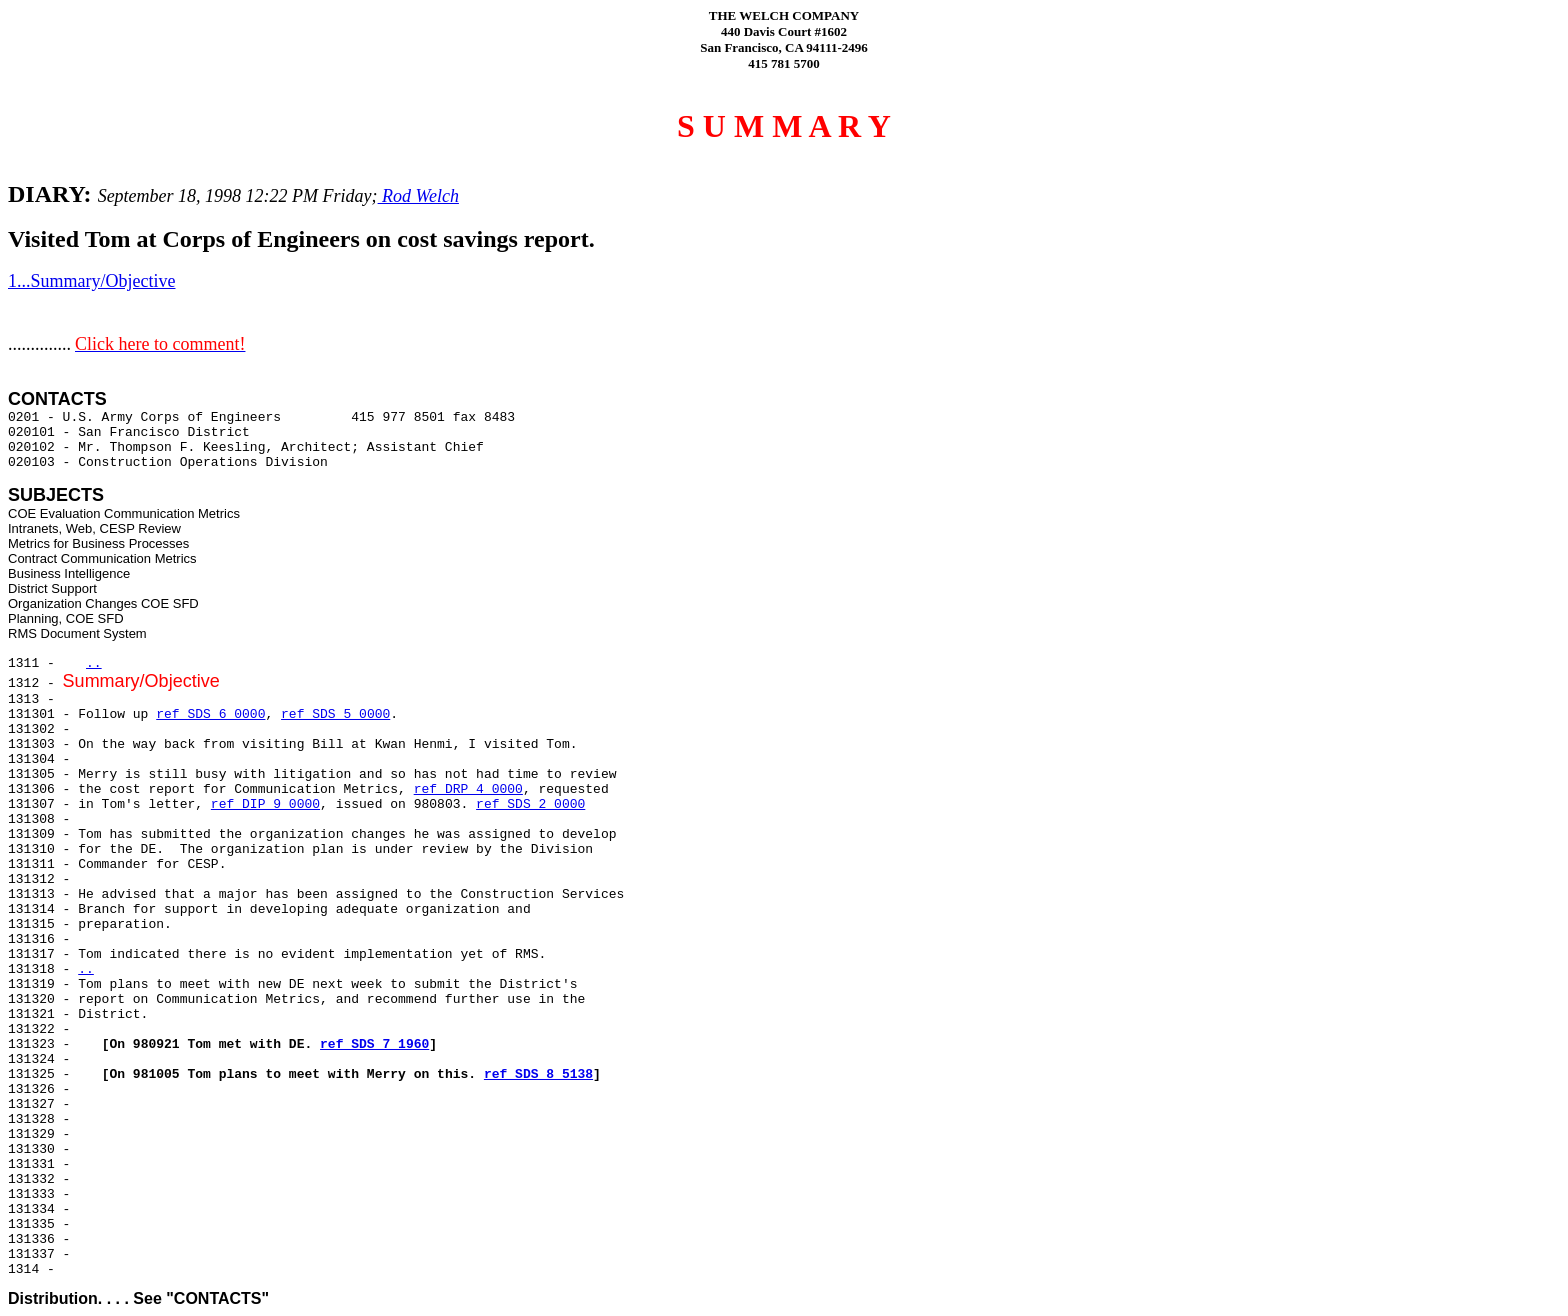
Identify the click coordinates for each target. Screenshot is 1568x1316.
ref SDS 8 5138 (538, 1074)
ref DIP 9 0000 (265, 804)
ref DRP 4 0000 (468, 789)
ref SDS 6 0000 (210, 714)
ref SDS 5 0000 (335, 714)
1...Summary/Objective (91, 281)
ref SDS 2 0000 (530, 804)
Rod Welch (418, 196)
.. (94, 663)
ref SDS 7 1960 (374, 1044)
